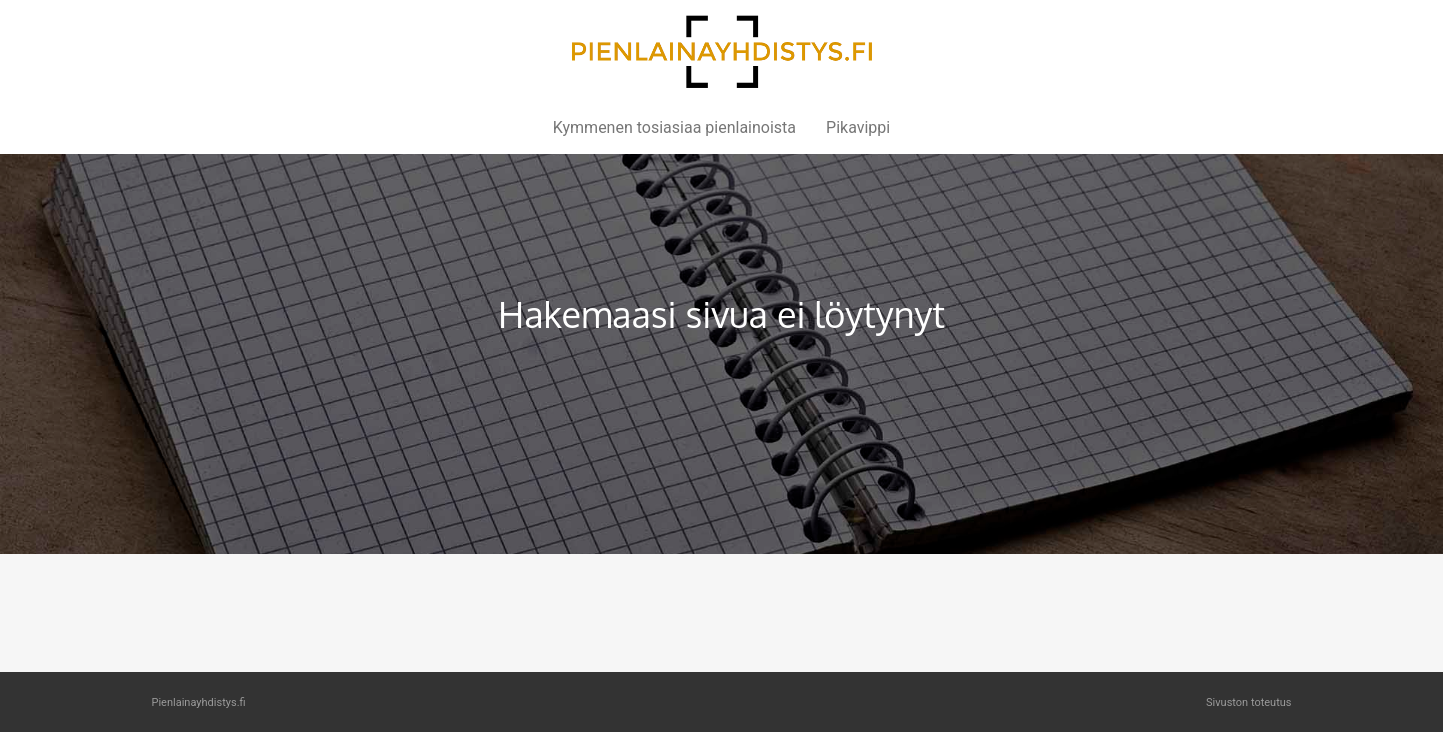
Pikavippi (858, 127)
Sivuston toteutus (1248, 702)
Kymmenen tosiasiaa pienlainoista (674, 127)
